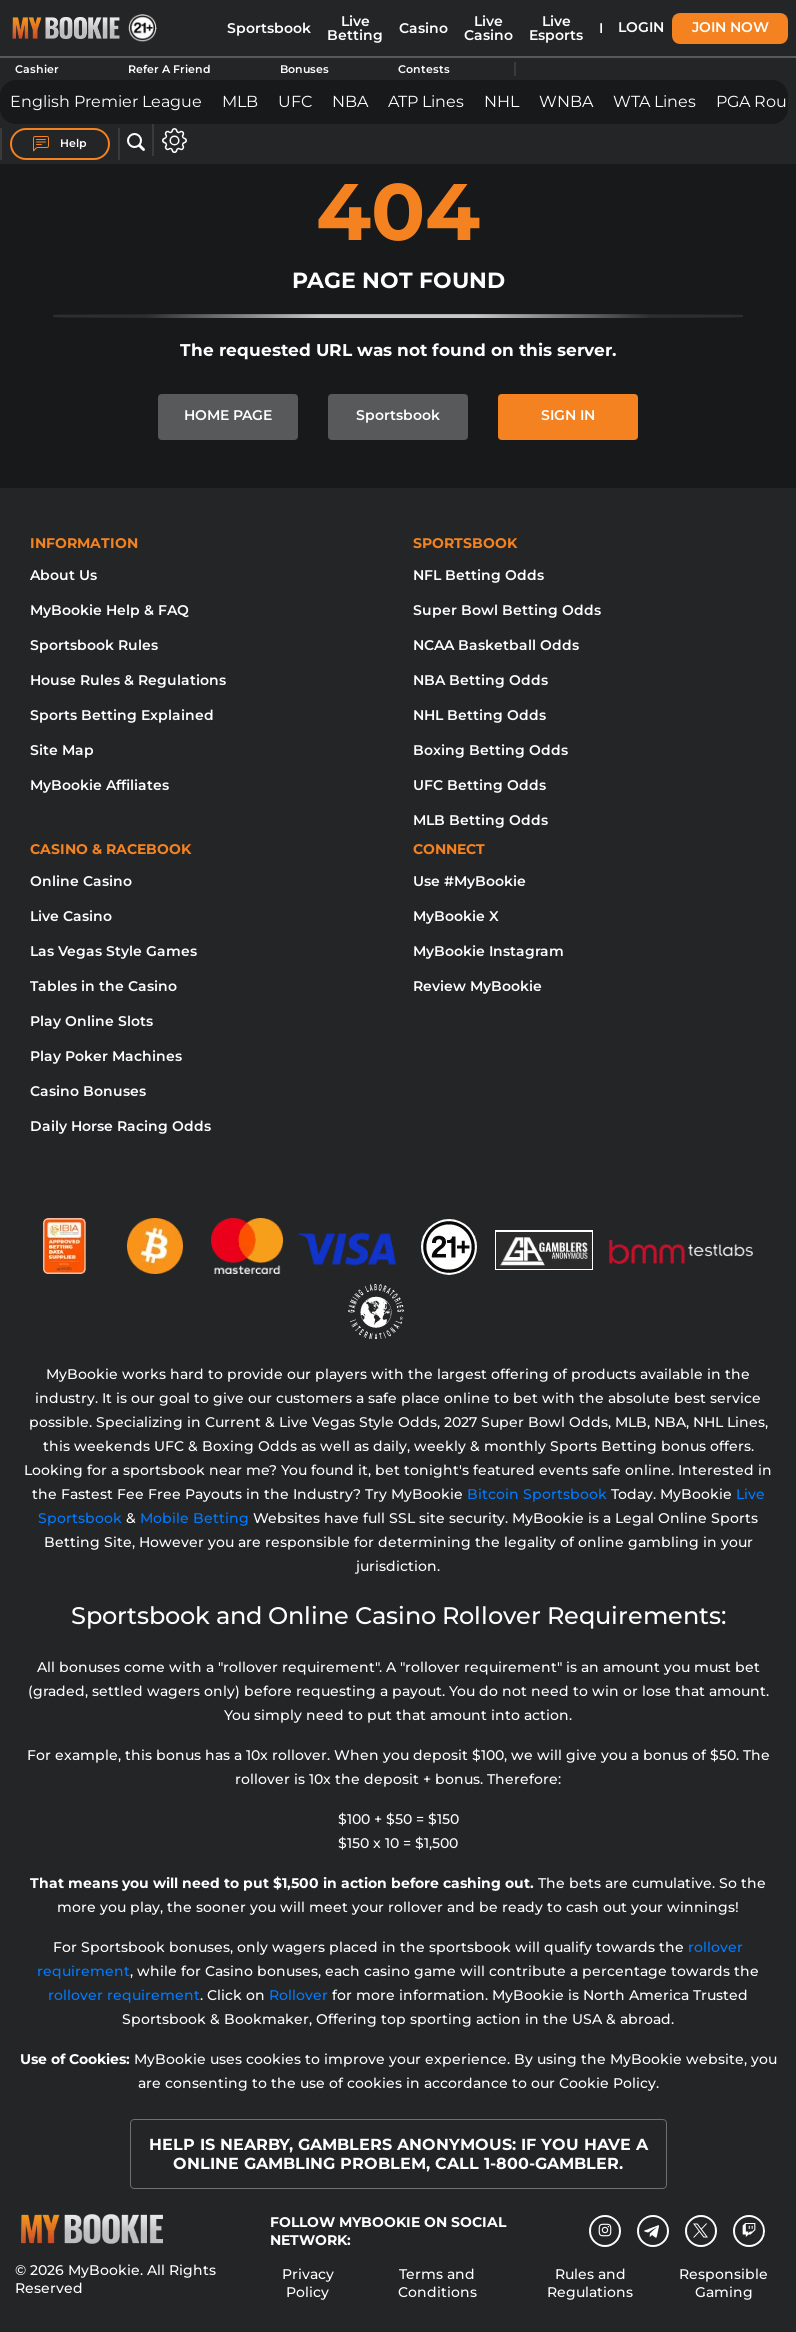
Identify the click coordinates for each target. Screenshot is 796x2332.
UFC (295, 101)
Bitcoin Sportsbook (537, 1494)
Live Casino (488, 28)
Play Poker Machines (106, 1056)
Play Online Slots (91, 1021)
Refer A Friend (169, 69)
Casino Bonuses (88, 1091)
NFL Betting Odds (478, 575)
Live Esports (556, 28)
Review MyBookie (477, 986)
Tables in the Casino (103, 986)
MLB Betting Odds (480, 820)
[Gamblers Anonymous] (545, 1238)
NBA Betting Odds (480, 680)
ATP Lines (426, 101)
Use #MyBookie (469, 881)
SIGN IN (568, 415)
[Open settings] (170, 140)
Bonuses (304, 69)
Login (641, 27)
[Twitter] (700, 2230)
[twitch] (749, 2231)
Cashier (37, 69)
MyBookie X (456, 916)
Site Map (62, 750)
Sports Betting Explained (122, 715)
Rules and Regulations (590, 2283)
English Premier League (106, 101)
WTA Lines (654, 101)
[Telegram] (652, 2231)
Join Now (730, 27)
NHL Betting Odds (479, 715)
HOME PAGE (228, 415)
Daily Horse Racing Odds (120, 1126)
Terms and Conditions (437, 2283)
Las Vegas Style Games (113, 951)
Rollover (298, 1995)
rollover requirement (124, 1995)
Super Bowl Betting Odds (507, 610)
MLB (240, 101)
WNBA (566, 101)
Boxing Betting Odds (490, 750)
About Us (63, 575)
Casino (423, 28)
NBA (350, 101)
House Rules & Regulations (128, 680)
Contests (424, 69)
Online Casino (81, 881)
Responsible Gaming (723, 2283)
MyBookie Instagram (488, 951)
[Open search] (136, 143)
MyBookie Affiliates (99, 785)
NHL (501, 101)
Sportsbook (269, 28)
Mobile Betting (194, 1518)
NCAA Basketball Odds (496, 645)
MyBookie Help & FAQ (109, 610)
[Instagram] (605, 2231)
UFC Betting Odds (479, 785)
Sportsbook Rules (94, 645)
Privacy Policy (308, 2283)
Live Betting (355, 28)
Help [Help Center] (60, 144)
